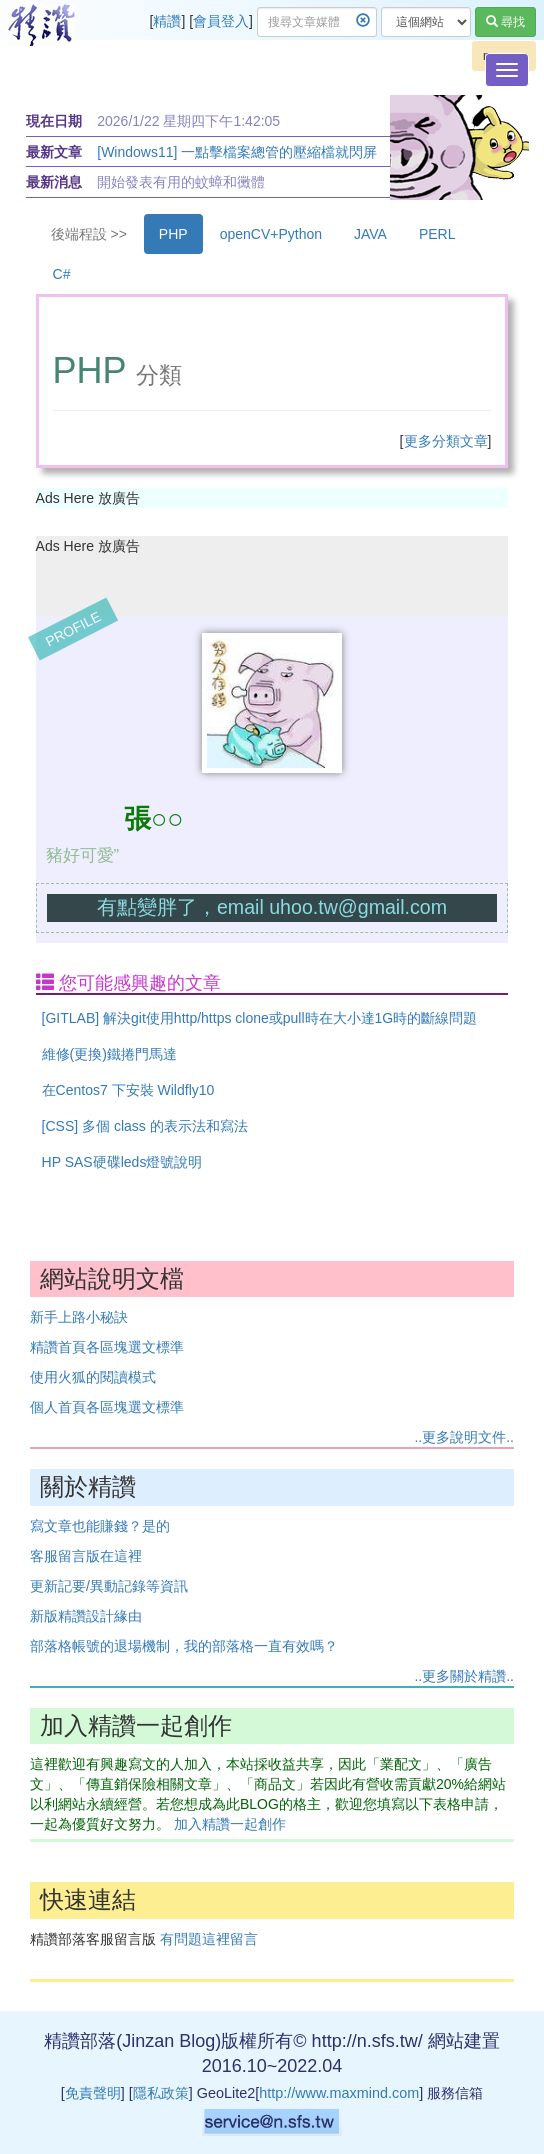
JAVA (370, 234)
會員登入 (221, 21)
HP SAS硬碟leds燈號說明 (122, 1162)
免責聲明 (93, 2093)
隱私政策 (161, 2093)
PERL (437, 234)
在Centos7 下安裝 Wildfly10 (128, 1090)
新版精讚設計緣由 (86, 1616)
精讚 (167, 21)
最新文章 (54, 152)
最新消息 (54, 182)
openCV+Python (271, 234)
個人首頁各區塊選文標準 (107, 1407)
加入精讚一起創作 (230, 1824)
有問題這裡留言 (209, 1939)
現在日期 (54, 121)
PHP (173, 234)
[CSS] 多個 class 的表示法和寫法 (145, 1126)
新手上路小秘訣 (79, 1317)
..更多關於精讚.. (464, 1676)
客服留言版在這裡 (86, 1556)
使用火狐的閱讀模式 (93, 1377)
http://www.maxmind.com (339, 2093)
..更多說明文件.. (464, 1437)
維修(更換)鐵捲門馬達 (109, 1054)
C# (62, 274)
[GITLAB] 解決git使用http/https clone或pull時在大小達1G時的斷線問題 (260, 1018)
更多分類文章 (446, 441)
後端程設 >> (89, 234)
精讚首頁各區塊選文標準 (107, 1347)
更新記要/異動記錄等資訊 (109, 1586)
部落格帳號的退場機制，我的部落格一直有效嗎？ (184, 1646)
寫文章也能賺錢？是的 (100, 1526)
